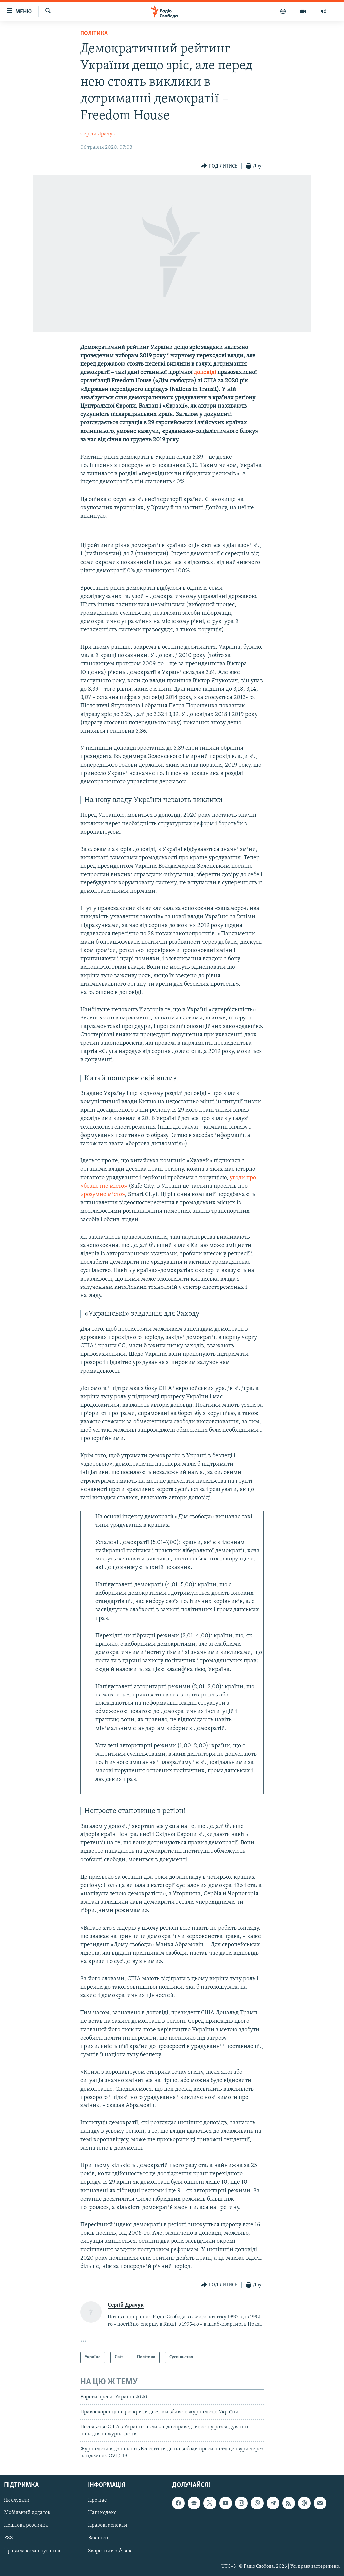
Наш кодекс (102, 2512)
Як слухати (17, 2500)
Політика (94, 33)
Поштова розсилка (26, 2525)
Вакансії (98, 2538)
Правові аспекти (107, 2525)
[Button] (219, 166)
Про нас (97, 2500)
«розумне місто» (102, 1194)
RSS (8, 2538)
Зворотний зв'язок (110, 2550)
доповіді (205, 372)
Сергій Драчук (97, 134)
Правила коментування (32, 2550)
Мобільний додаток (27, 2512)
